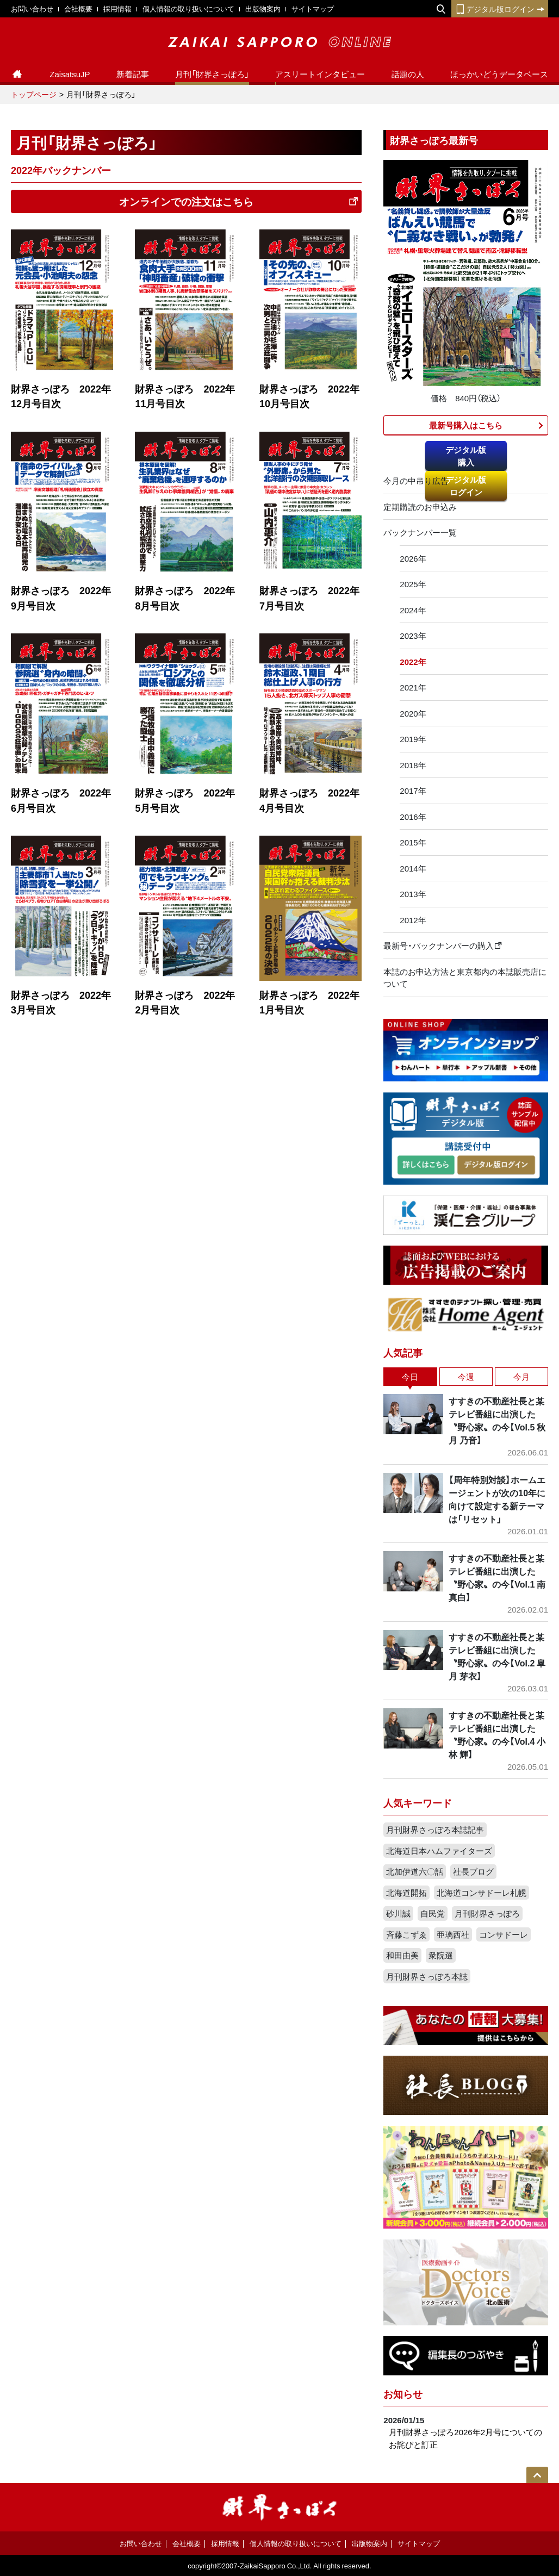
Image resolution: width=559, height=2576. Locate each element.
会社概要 (78, 8)
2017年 (413, 791)
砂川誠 (398, 1913)
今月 (521, 1377)
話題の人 (408, 74)
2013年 (413, 894)
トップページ (34, 94)
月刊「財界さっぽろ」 (212, 74)
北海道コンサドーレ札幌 (481, 1893)
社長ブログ (473, 1871)
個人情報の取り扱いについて (188, 8)
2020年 (413, 713)
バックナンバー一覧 (420, 532)
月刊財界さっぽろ (487, 1913)
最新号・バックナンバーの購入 (442, 945)
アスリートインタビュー (320, 74)
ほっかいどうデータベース (499, 74)
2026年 (413, 558)
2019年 (413, 739)
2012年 (413, 920)
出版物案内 (263, 8)
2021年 (413, 687)
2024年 (413, 610)
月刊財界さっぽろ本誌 (427, 1976)
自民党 (432, 1913)
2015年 (413, 842)
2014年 (413, 868)
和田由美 (402, 1955)
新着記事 (132, 74)
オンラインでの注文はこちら (238, 201)
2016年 (413, 817)
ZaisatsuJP (69, 74)
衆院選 (440, 1955)
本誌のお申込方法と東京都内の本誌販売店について (464, 978)
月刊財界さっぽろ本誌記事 (435, 1829)
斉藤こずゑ (406, 1934)
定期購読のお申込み (420, 507)
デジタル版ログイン (499, 9)
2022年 (413, 662)
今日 (410, 1377)
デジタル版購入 (465, 456)
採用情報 (117, 8)
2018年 (413, 765)
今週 (466, 1377)
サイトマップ (312, 8)
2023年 (413, 636)
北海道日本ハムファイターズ (439, 1851)
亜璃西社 (453, 1934)
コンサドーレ (503, 1934)
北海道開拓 (406, 1893)
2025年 (413, 584)
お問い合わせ (32, 8)
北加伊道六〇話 (414, 1871)
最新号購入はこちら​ (465, 425)
